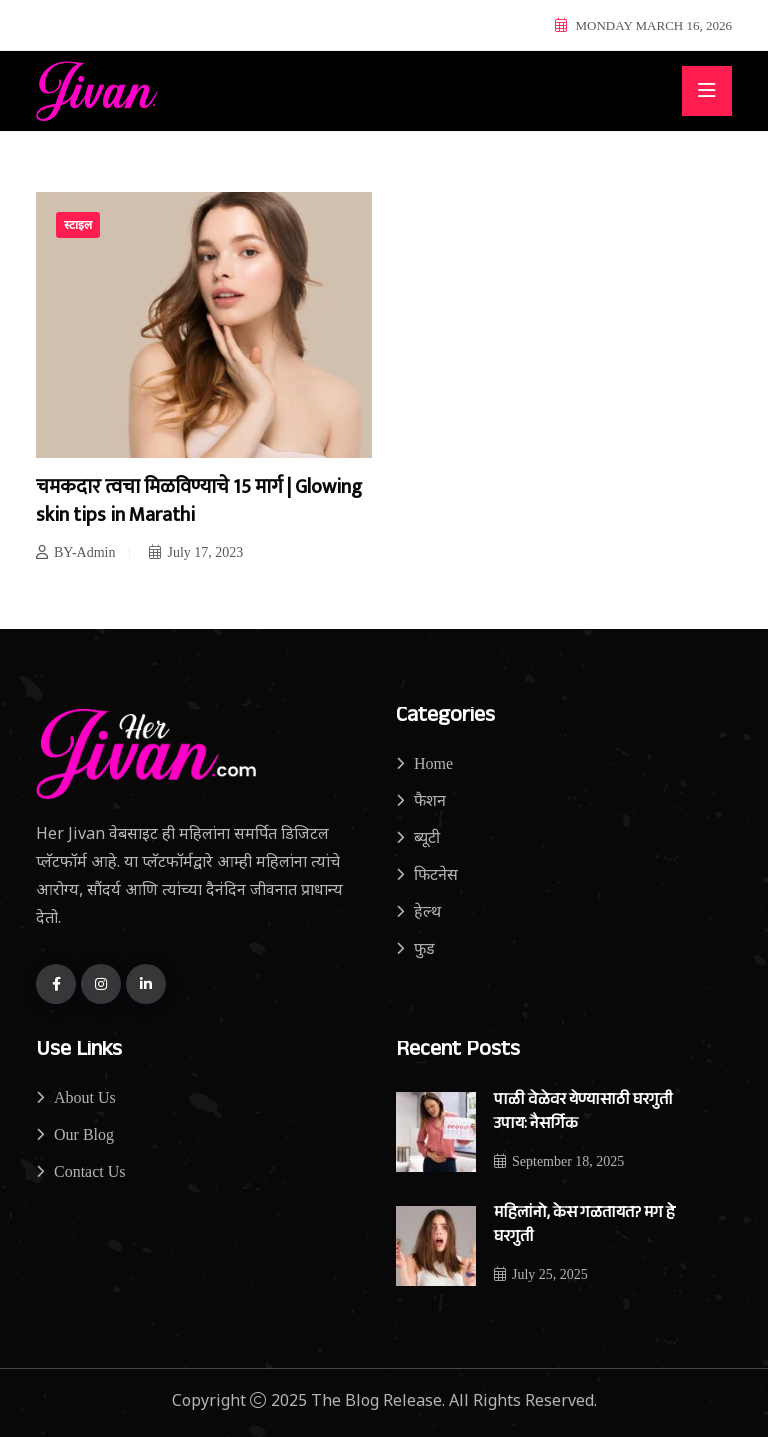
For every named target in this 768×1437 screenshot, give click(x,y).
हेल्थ (427, 911)
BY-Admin (75, 552)
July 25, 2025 (541, 1274)
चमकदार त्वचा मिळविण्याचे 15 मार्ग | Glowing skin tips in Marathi (199, 501)
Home (433, 763)
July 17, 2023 (196, 552)
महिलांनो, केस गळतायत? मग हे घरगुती (584, 1226)
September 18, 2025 (559, 1161)
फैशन (430, 800)
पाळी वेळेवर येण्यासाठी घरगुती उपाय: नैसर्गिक (583, 1113)
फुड (424, 948)
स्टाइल (78, 225)
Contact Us (90, 1171)
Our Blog (84, 1134)
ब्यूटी (427, 837)
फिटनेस (436, 874)
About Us (85, 1097)
